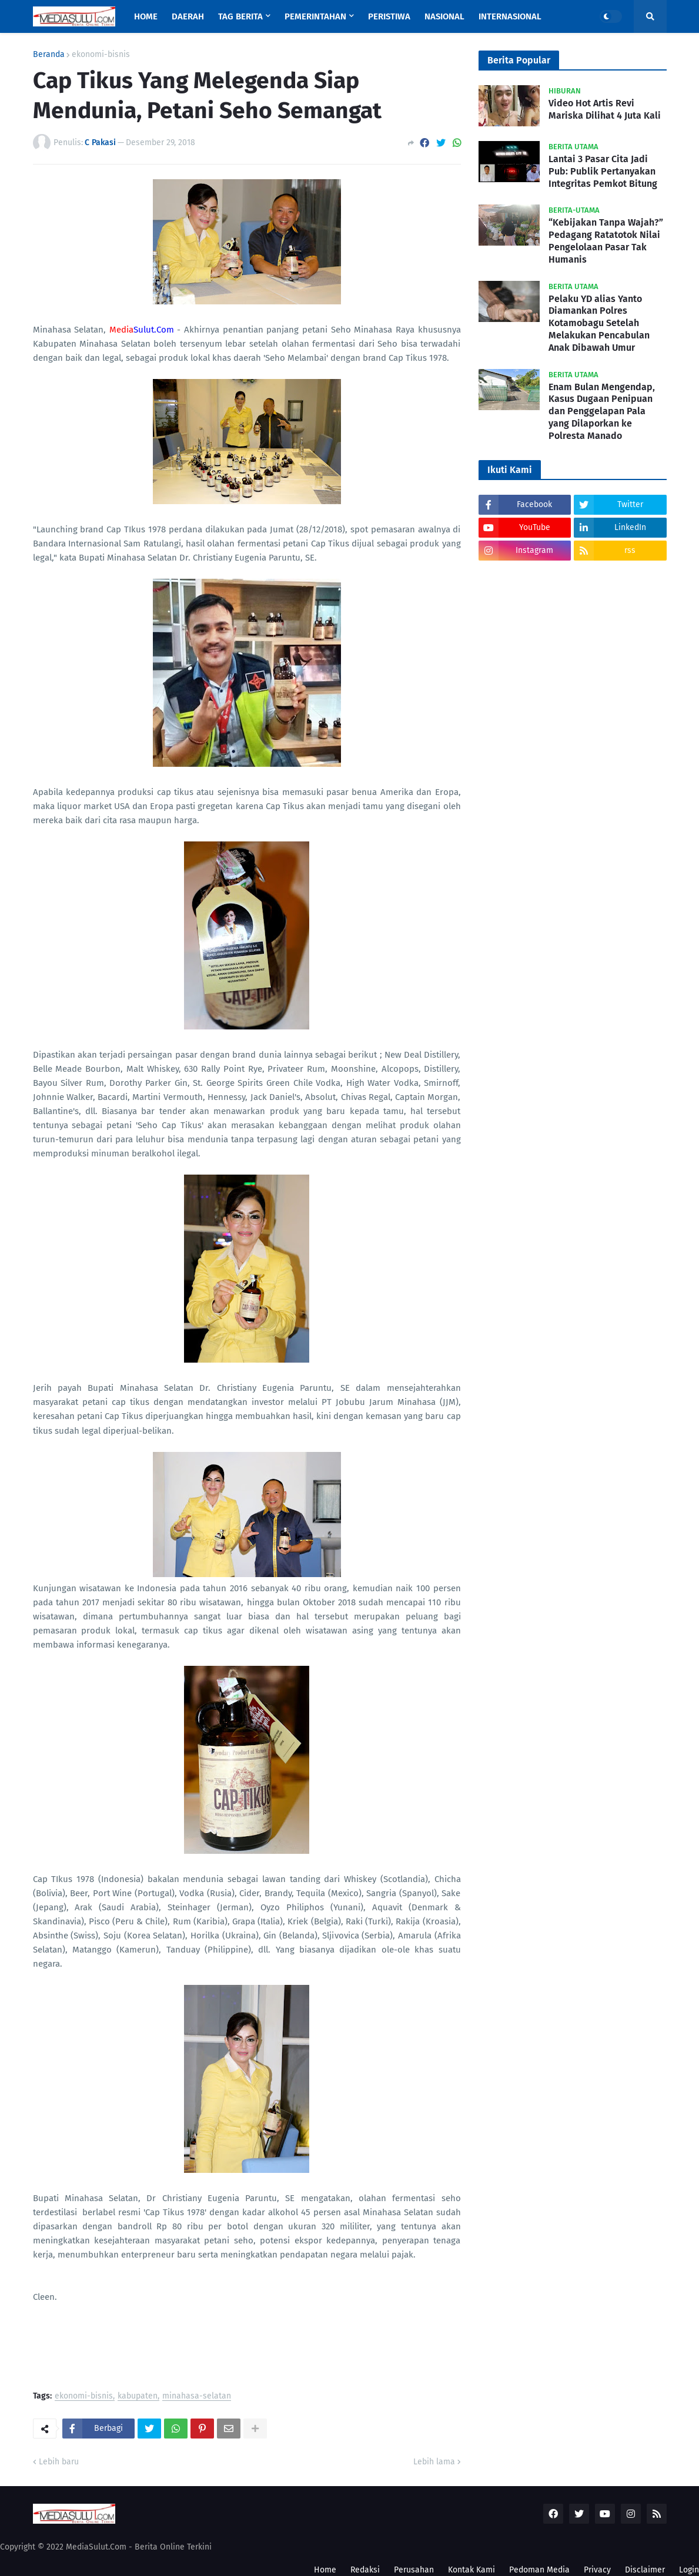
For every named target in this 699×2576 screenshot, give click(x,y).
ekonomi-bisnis (101, 55)
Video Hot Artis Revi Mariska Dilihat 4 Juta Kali (605, 109)
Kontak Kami (471, 2570)
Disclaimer (645, 2570)
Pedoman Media (539, 2570)
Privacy (597, 2570)
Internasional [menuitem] (510, 16)
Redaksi (365, 2570)
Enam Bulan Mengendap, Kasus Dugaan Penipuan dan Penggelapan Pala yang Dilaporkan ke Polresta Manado (602, 411)
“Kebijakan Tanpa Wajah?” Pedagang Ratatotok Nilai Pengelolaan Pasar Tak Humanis (606, 240)
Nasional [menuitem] (444, 16)
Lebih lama (434, 2462)
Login (689, 2570)
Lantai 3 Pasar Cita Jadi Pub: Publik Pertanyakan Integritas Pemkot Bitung (603, 171)
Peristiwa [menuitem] (389, 16)
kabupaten (138, 2396)
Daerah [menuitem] (188, 16)
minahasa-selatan (196, 2396)
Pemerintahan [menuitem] (315, 16)
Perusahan (414, 2570)
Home (325, 2570)
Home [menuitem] (146, 16)
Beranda (49, 55)
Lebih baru (59, 2462)
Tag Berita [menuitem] (240, 16)
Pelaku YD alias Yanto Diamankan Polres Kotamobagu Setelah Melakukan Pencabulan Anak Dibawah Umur (599, 323)
